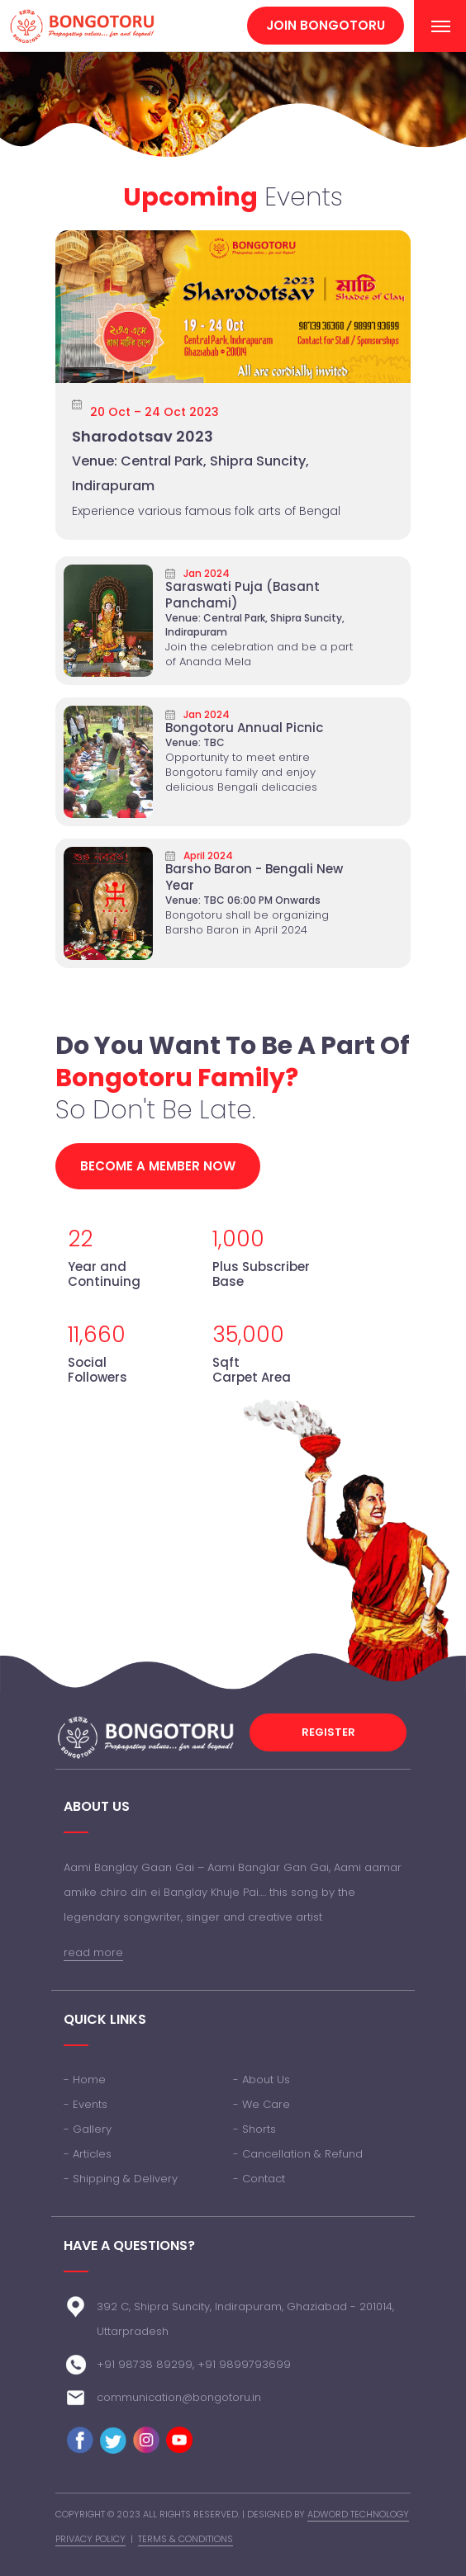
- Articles (88, 2154)
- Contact (259, 2178)
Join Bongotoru (325, 25)
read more (93, 1952)
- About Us (261, 2079)
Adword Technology (358, 2514)
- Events (85, 2104)
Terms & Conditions (185, 2538)
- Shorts (254, 2129)
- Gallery (88, 2129)
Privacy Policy (90, 2538)
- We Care (261, 2104)
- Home (85, 2079)
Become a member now (157, 1166)
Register (328, 1732)
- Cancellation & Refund (298, 2154)
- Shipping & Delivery (121, 2178)
